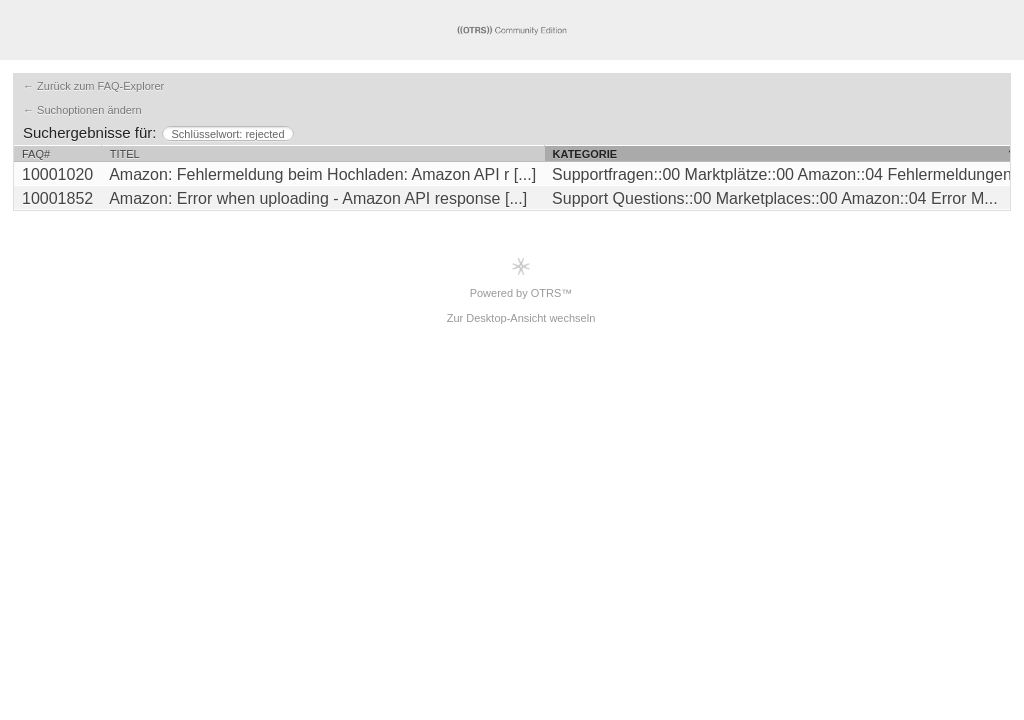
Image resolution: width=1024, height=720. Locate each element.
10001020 (57, 174)
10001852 (57, 198)
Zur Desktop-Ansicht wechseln (521, 318)
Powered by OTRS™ (521, 277)
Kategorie (585, 154)
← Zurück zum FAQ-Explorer (93, 86)
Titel (125, 154)
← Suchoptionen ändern (82, 110)
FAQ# (36, 154)
